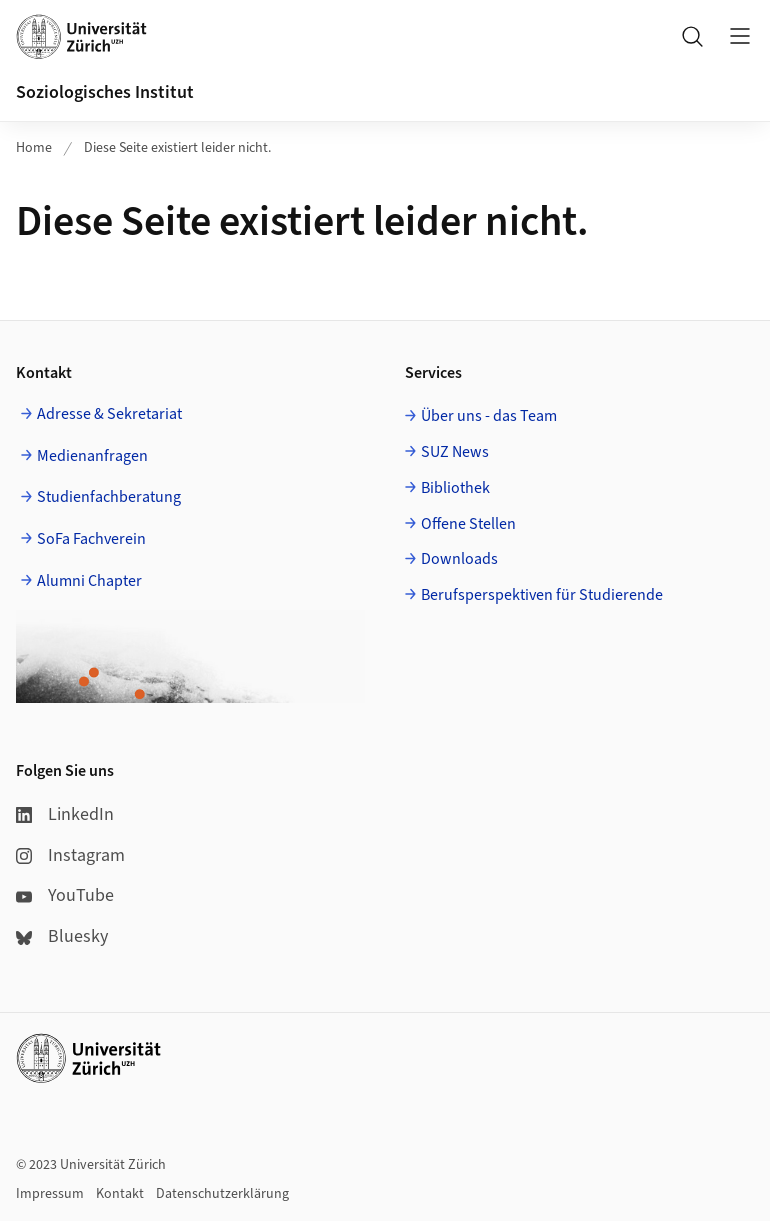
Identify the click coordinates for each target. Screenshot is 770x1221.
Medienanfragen (92, 456)
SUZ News (455, 452)
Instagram (70, 855)
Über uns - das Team (489, 416)
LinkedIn (65, 814)
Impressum (50, 1194)
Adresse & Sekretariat (109, 414)
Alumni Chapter (89, 581)
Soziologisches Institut (105, 92)
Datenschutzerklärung (222, 1194)
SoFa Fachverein (91, 539)
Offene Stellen (468, 524)
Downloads (459, 559)
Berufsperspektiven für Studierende (542, 595)
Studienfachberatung (109, 497)
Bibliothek (455, 488)
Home (34, 148)
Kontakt (120, 1194)
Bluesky (62, 936)
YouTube (65, 895)
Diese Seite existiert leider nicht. (177, 148)
